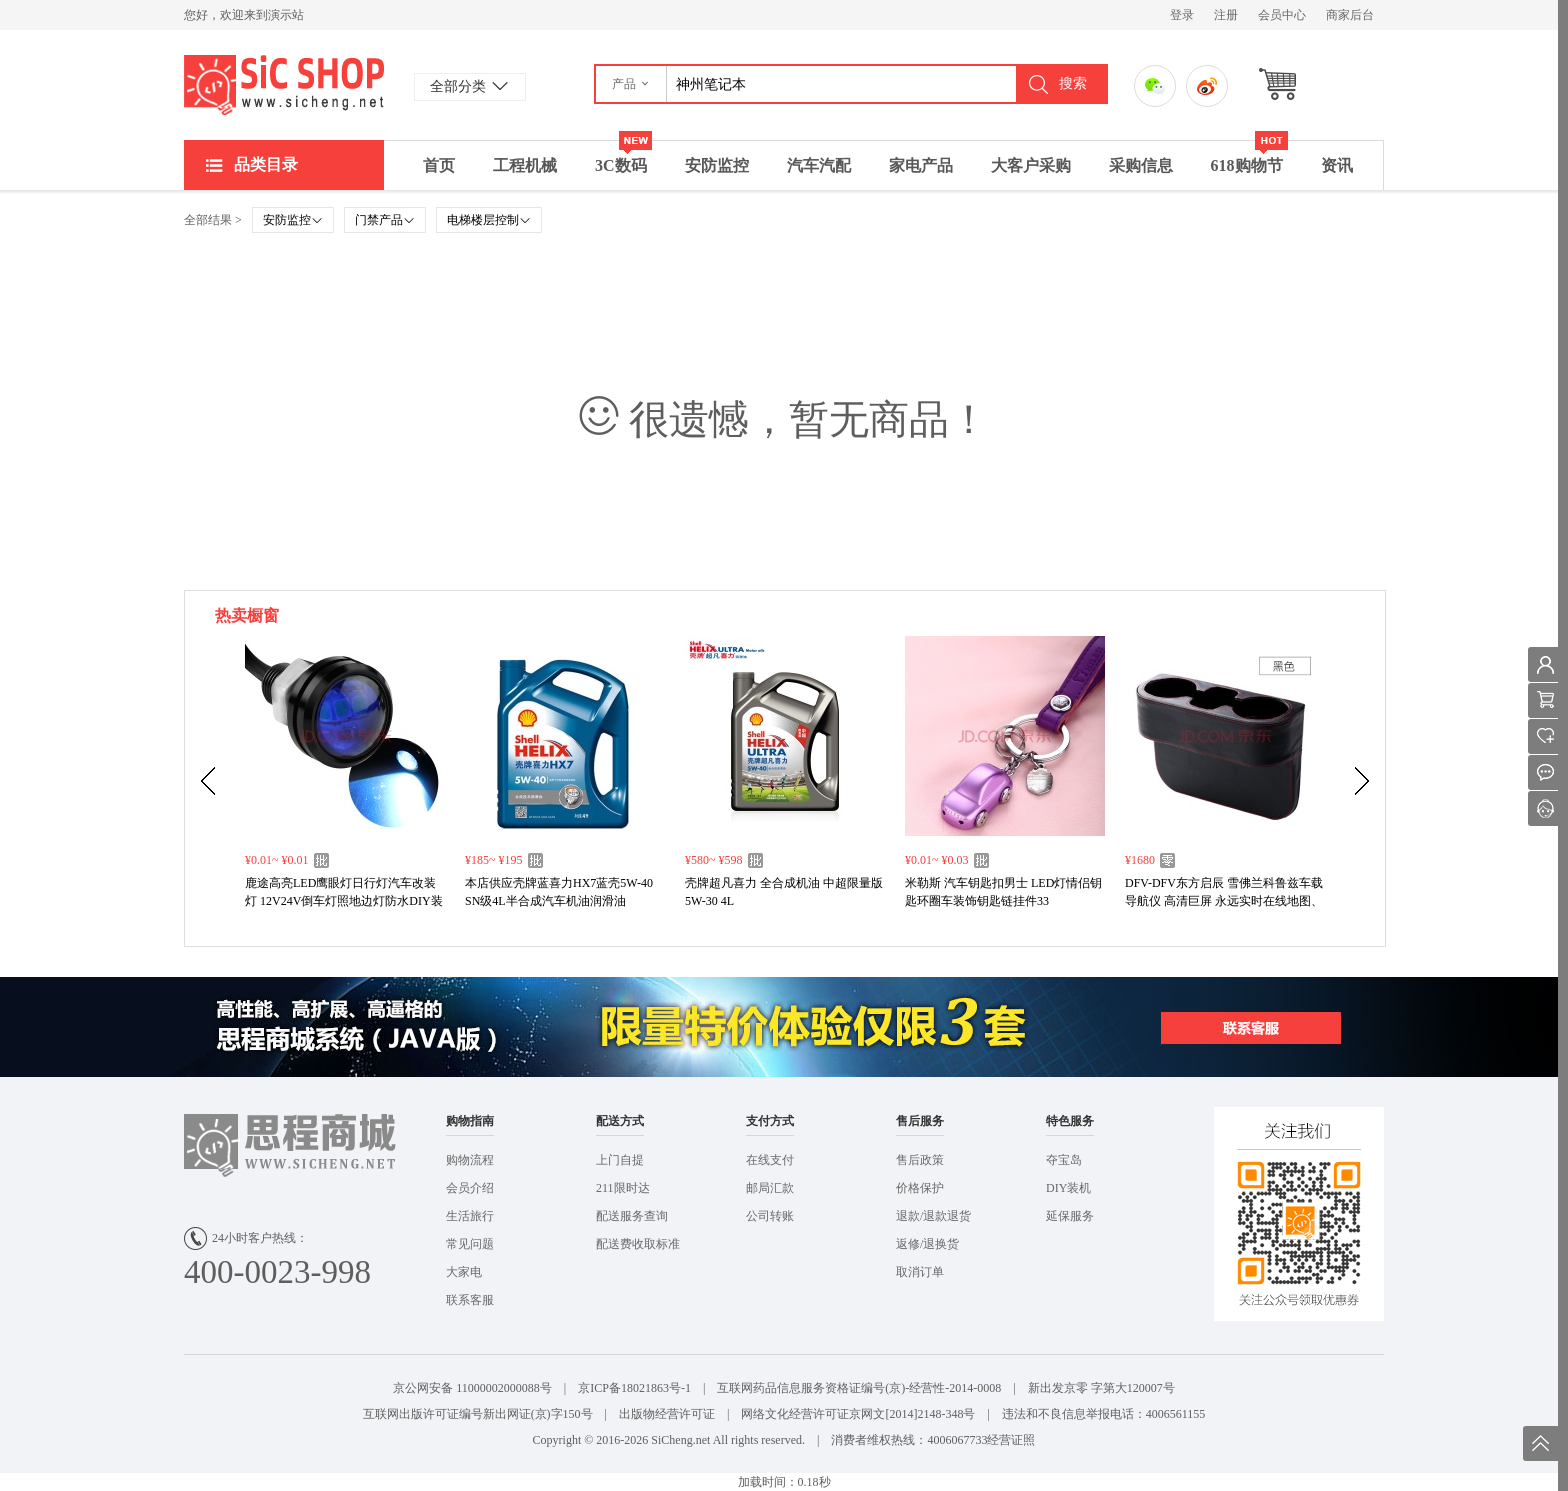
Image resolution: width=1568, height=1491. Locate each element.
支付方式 (770, 1121)
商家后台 (1350, 15)
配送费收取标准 (638, 1244)
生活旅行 (470, 1216)
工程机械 (525, 165)
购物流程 (470, 1160)
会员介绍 (470, 1188)
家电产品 (921, 165)
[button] (631, 84)
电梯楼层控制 (489, 220)
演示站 (284, 85)
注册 (1226, 15)
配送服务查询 (632, 1216)
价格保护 (920, 1188)
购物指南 (470, 1121)
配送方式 (620, 1121)
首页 (439, 165)
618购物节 (1249, 157)
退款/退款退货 (933, 1216)
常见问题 (470, 1244)
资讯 (1337, 165)
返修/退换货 (927, 1244)
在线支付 (770, 1160)
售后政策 (920, 1160)
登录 (1182, 15)
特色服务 (1070, 1121)
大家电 (464, 1272)
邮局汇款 (770, 1188)
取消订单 (920, 1272)
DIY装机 (1068, 1188)
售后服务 (920, 1121)
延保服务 (1070, 1216)
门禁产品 (385, 220)
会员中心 (1282, 15)
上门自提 (620, 1160)
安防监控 (717, 165)
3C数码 (623, 157)
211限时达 (623, 1188)
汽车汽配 (819, 165)
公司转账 (770, 1216)
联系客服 (470, 1300)
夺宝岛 (1064, 1160)
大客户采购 (1031, 165)
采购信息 (1141, 165)
